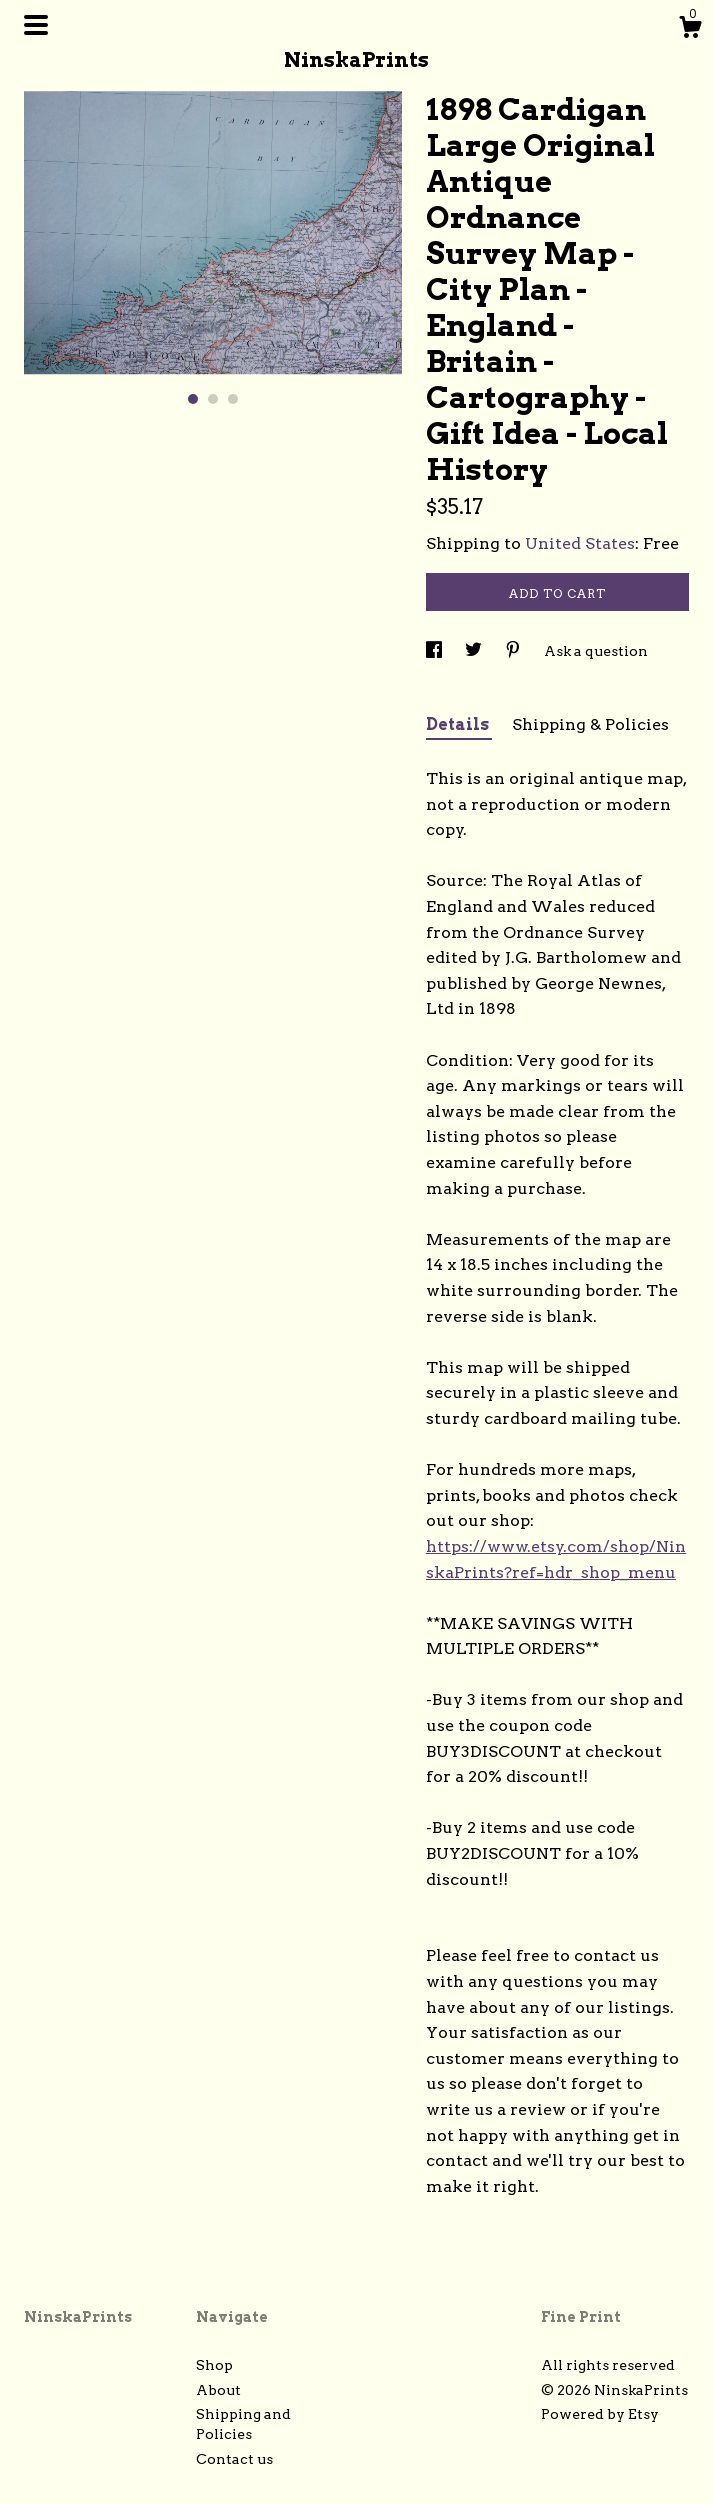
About (218, 2390)
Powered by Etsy (600, 2414)
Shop (214, 2365)
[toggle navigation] (36, 25)
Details (459, 724)
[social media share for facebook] (435, 651)
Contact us (234, 2459)
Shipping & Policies (590, 724)
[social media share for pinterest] (514, 651)
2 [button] (213, 399)
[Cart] (690, 30)
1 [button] (193, 399)
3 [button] (233, 399)
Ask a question (596, 651)
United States (580, 543)
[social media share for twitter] (475, 651)
